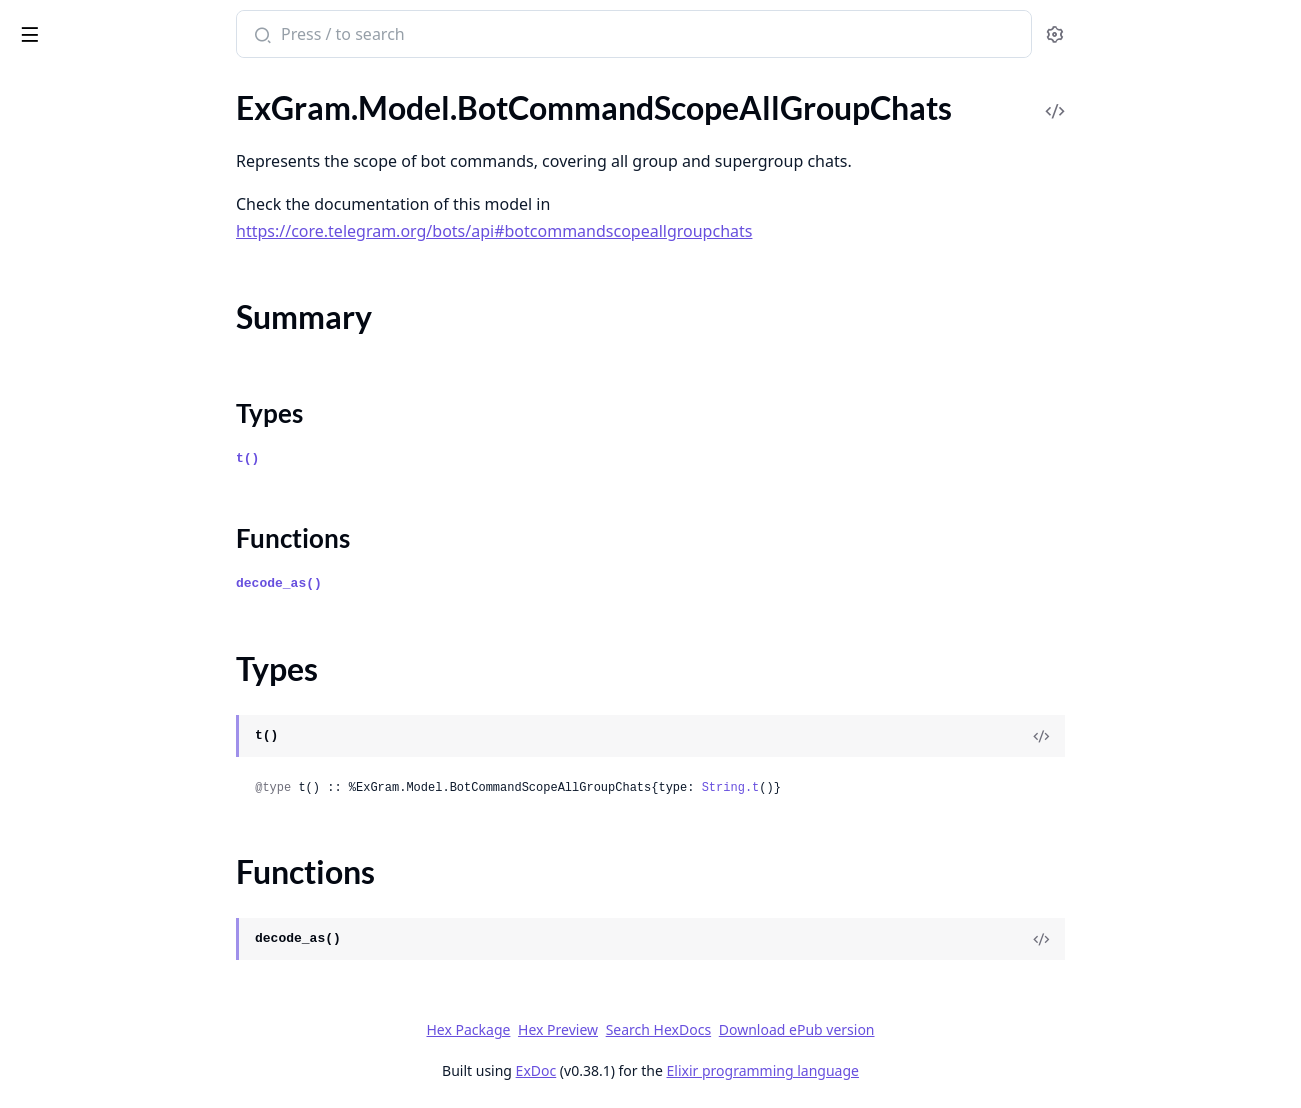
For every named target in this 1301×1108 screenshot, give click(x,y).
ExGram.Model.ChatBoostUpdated (135, 1005)
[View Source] (1191, 736)
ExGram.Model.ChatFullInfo (111, 1032)
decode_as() (429, 583)
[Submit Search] (410, 36)
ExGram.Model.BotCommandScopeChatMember (142, 357)
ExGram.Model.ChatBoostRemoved (137, 870)
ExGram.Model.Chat (84, 735)
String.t (881, 788)
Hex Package (618, 1029)
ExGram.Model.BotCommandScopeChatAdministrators (142, 330)
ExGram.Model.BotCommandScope (136, 103)
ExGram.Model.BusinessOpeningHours (142, 627)
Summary (67, 192)
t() (397, 458)
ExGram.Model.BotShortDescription (139, 465)
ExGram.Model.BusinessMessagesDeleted (142, 600)
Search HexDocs (808, 1030)
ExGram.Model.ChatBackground (126, 789)
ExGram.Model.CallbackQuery (119, 708)
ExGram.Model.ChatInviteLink (119, 1059)
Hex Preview (708, 1029)
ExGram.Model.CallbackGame (117, 681)
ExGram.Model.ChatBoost (105, 816)
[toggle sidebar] (273, 31)
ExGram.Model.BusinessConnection (138, 519)
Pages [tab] (36, 85)
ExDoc (686, 1070)
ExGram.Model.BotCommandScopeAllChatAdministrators (142, 130)
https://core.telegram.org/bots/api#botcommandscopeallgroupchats (644, 231)
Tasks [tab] (219, 85)
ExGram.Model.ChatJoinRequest (127, 1086)
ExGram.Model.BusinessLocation (128, 573)
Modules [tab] (120, 85)
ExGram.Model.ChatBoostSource (128, 897)
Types (55, 216)
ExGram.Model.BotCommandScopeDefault (142, 384)
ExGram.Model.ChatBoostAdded (128, 843)
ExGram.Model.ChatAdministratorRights (142, 762)
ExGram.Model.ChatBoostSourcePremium (142, 978)
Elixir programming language (913, 1070)
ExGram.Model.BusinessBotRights (132, 492)
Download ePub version (947, 1029)
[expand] (280, 107)
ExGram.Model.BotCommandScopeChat (142, 303)
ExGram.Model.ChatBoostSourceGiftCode (142, 924)
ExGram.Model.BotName (100, 438)
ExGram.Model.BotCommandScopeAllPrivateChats (142, 276)
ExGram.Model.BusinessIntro (115, 546)
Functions (69, 240)
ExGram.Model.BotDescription (120, 411)
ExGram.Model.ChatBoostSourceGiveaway (142, 951)
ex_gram (51, 24)
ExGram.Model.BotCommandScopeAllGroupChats (142, 157)
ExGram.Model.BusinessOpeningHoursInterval (142, 654)
